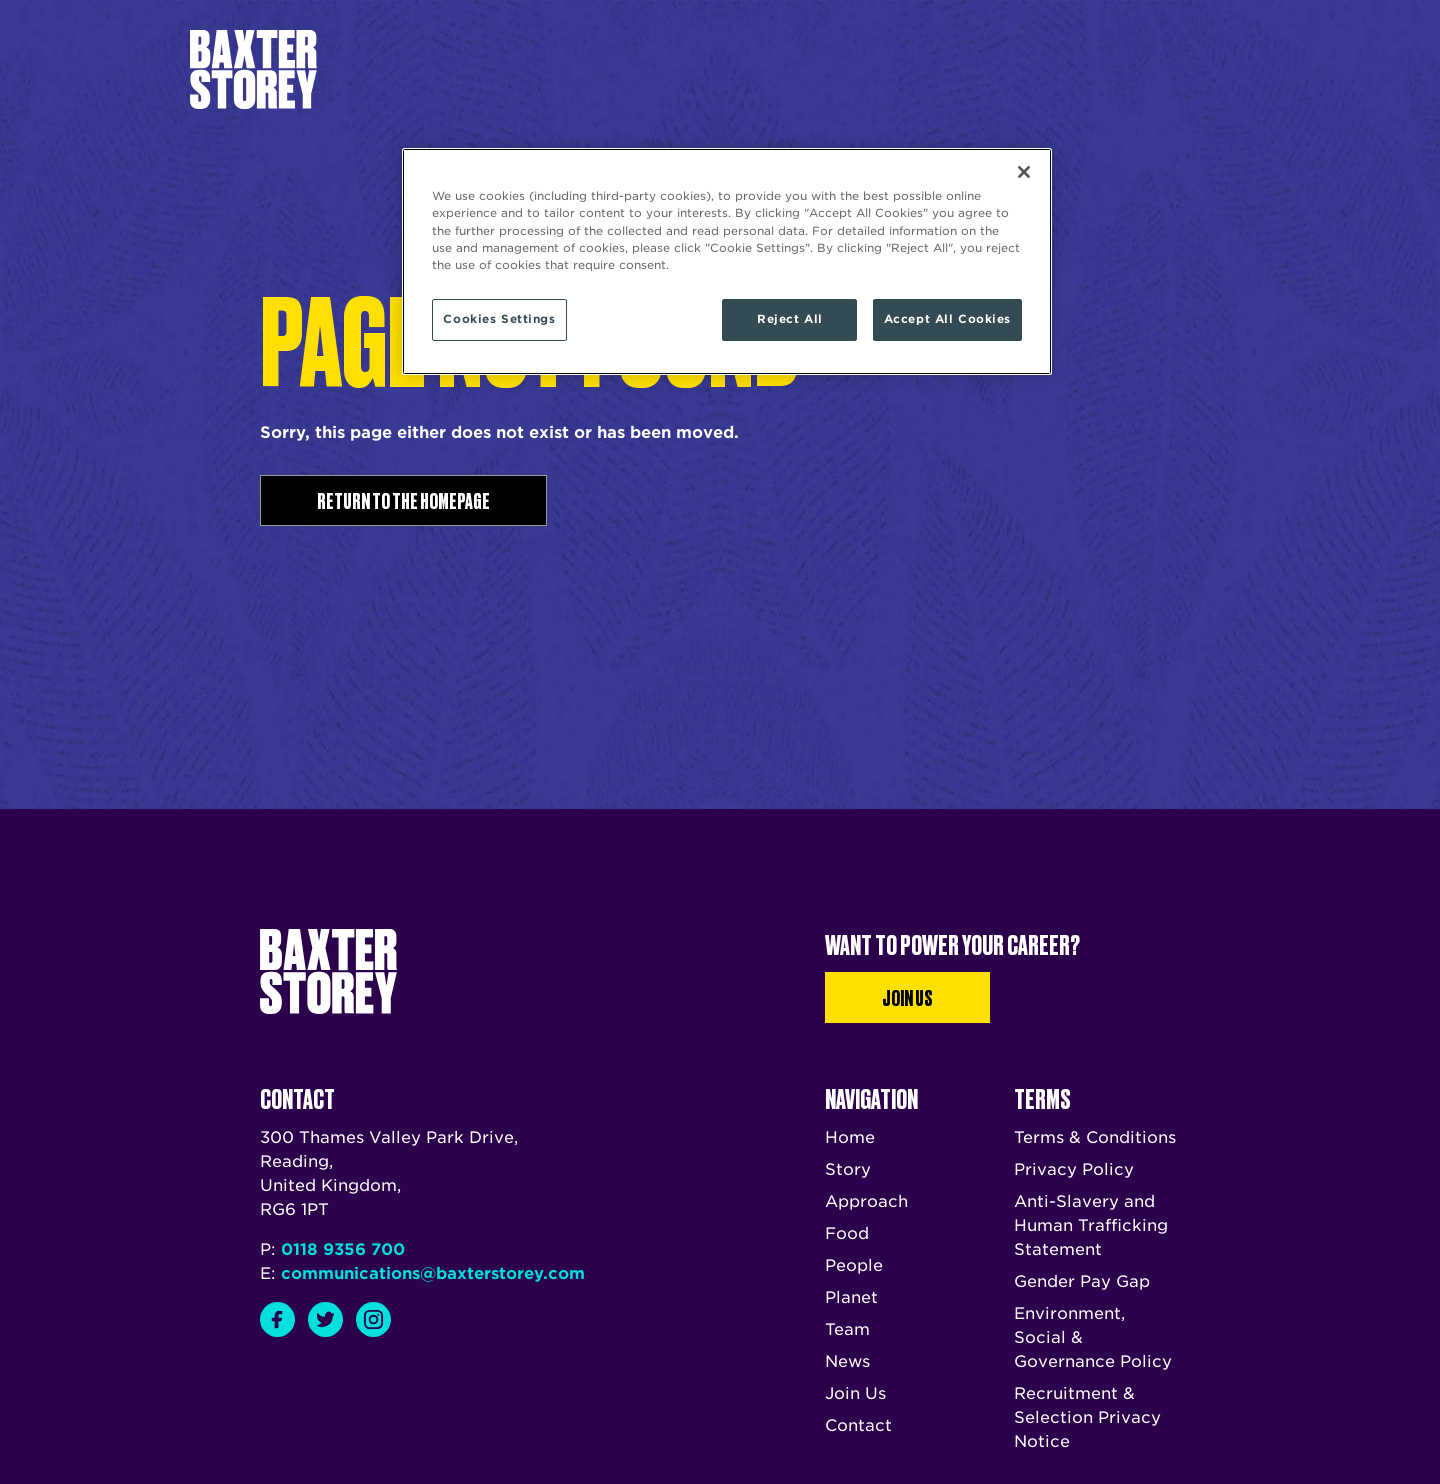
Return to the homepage (403, 500)
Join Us (907, 997)
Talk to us (922, 69)
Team (738, 69)
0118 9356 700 (343, 1249)
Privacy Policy (1074, 1169)
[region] (727, 261)
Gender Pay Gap (1082, 1281)
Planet (851, 1297)
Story (597, 69)
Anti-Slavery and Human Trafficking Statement (1091, 1225)
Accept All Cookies (947, 319)
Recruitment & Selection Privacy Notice (1087, 1417)
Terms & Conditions (1095, 1137)
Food (847, 1233)
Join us (1117, 69)
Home (850, 1137)
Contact (858, 1425)
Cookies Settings (499, 319)
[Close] (1024, 172)
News (792, 69)
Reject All (790, 319)
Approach (669, 69)
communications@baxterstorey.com (433, 1273)
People (854, 1265)
